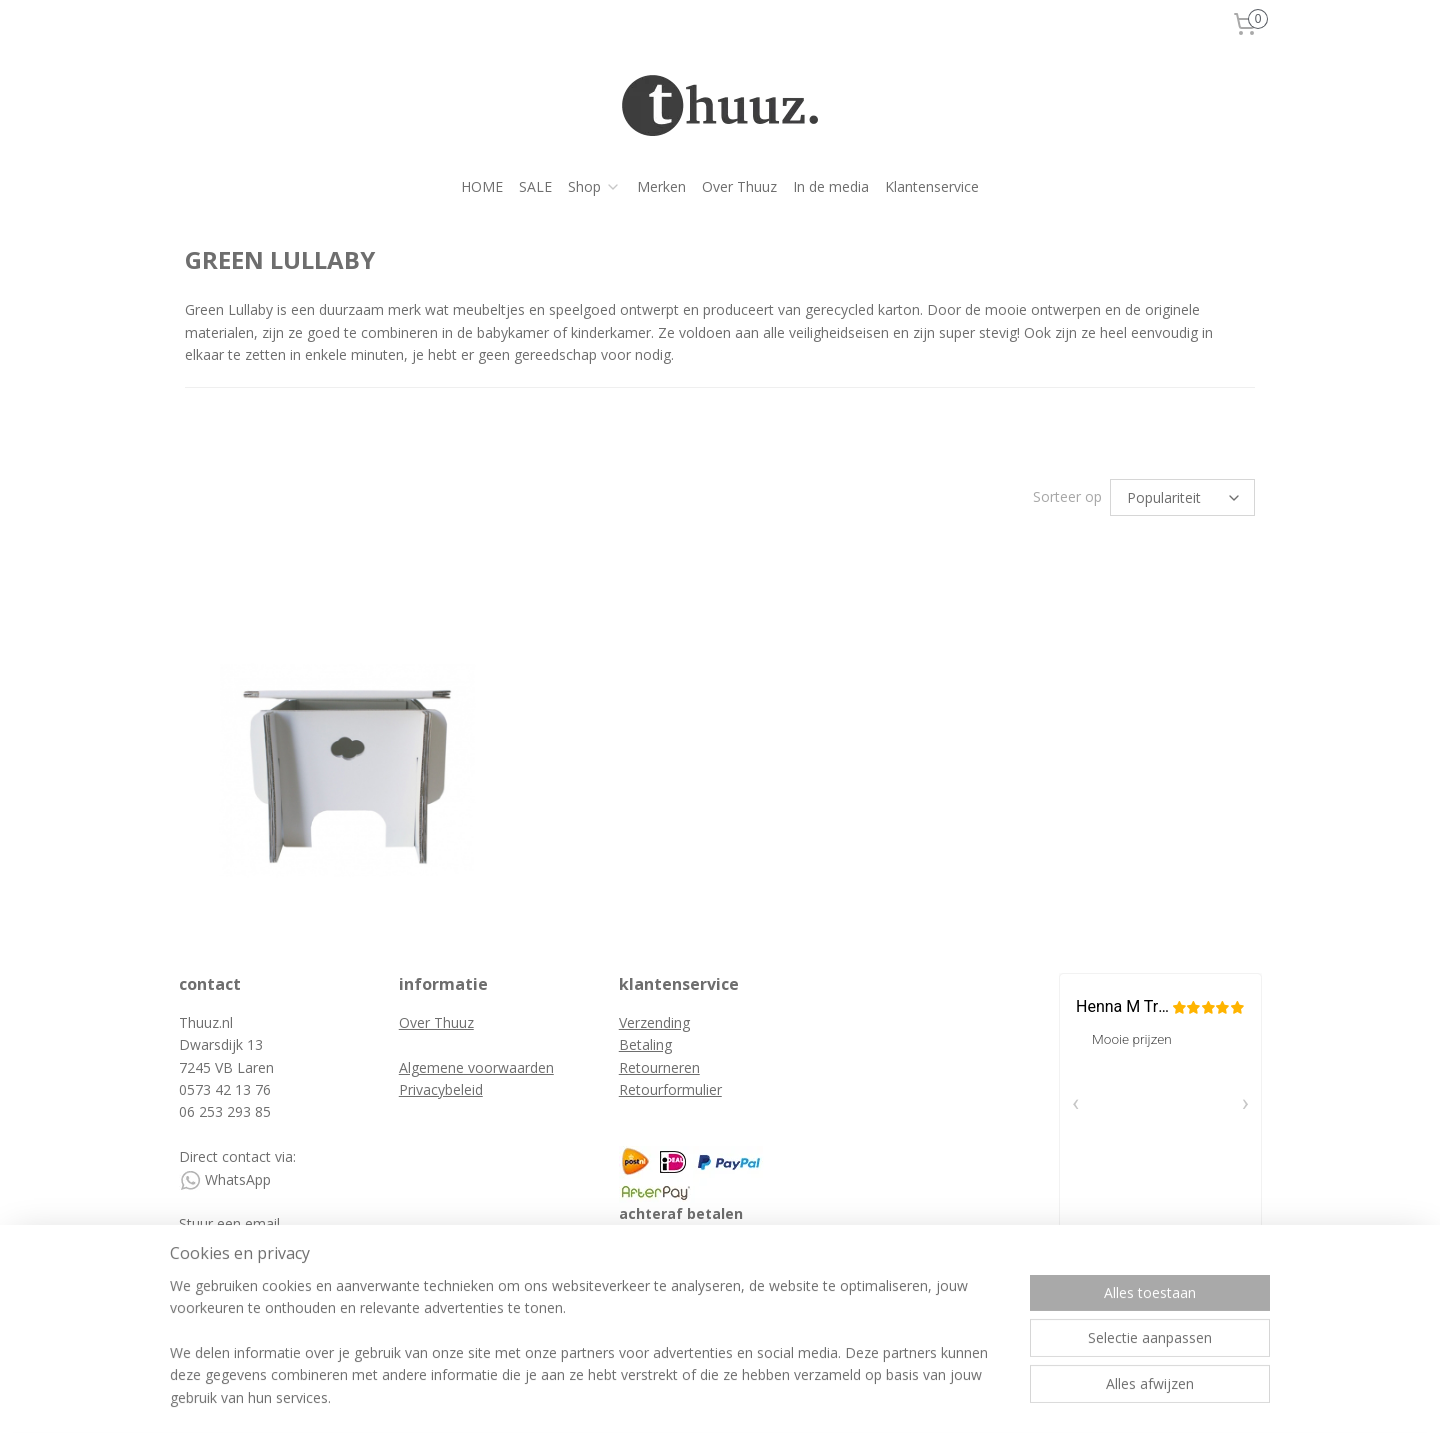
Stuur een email (231, 1223)
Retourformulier (670, 1089)
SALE (535, 186)
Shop (594, 186)
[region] (588, 1354)
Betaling (645, 1044)
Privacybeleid (441, 1089)
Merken (661, 186)
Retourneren (659, 1067)
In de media (831, 186)
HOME (482, 186)
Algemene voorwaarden (476, 1067)
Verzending (654, 1022)
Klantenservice (932, 186)
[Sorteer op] (1182, 497)
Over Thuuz (739, 186)
